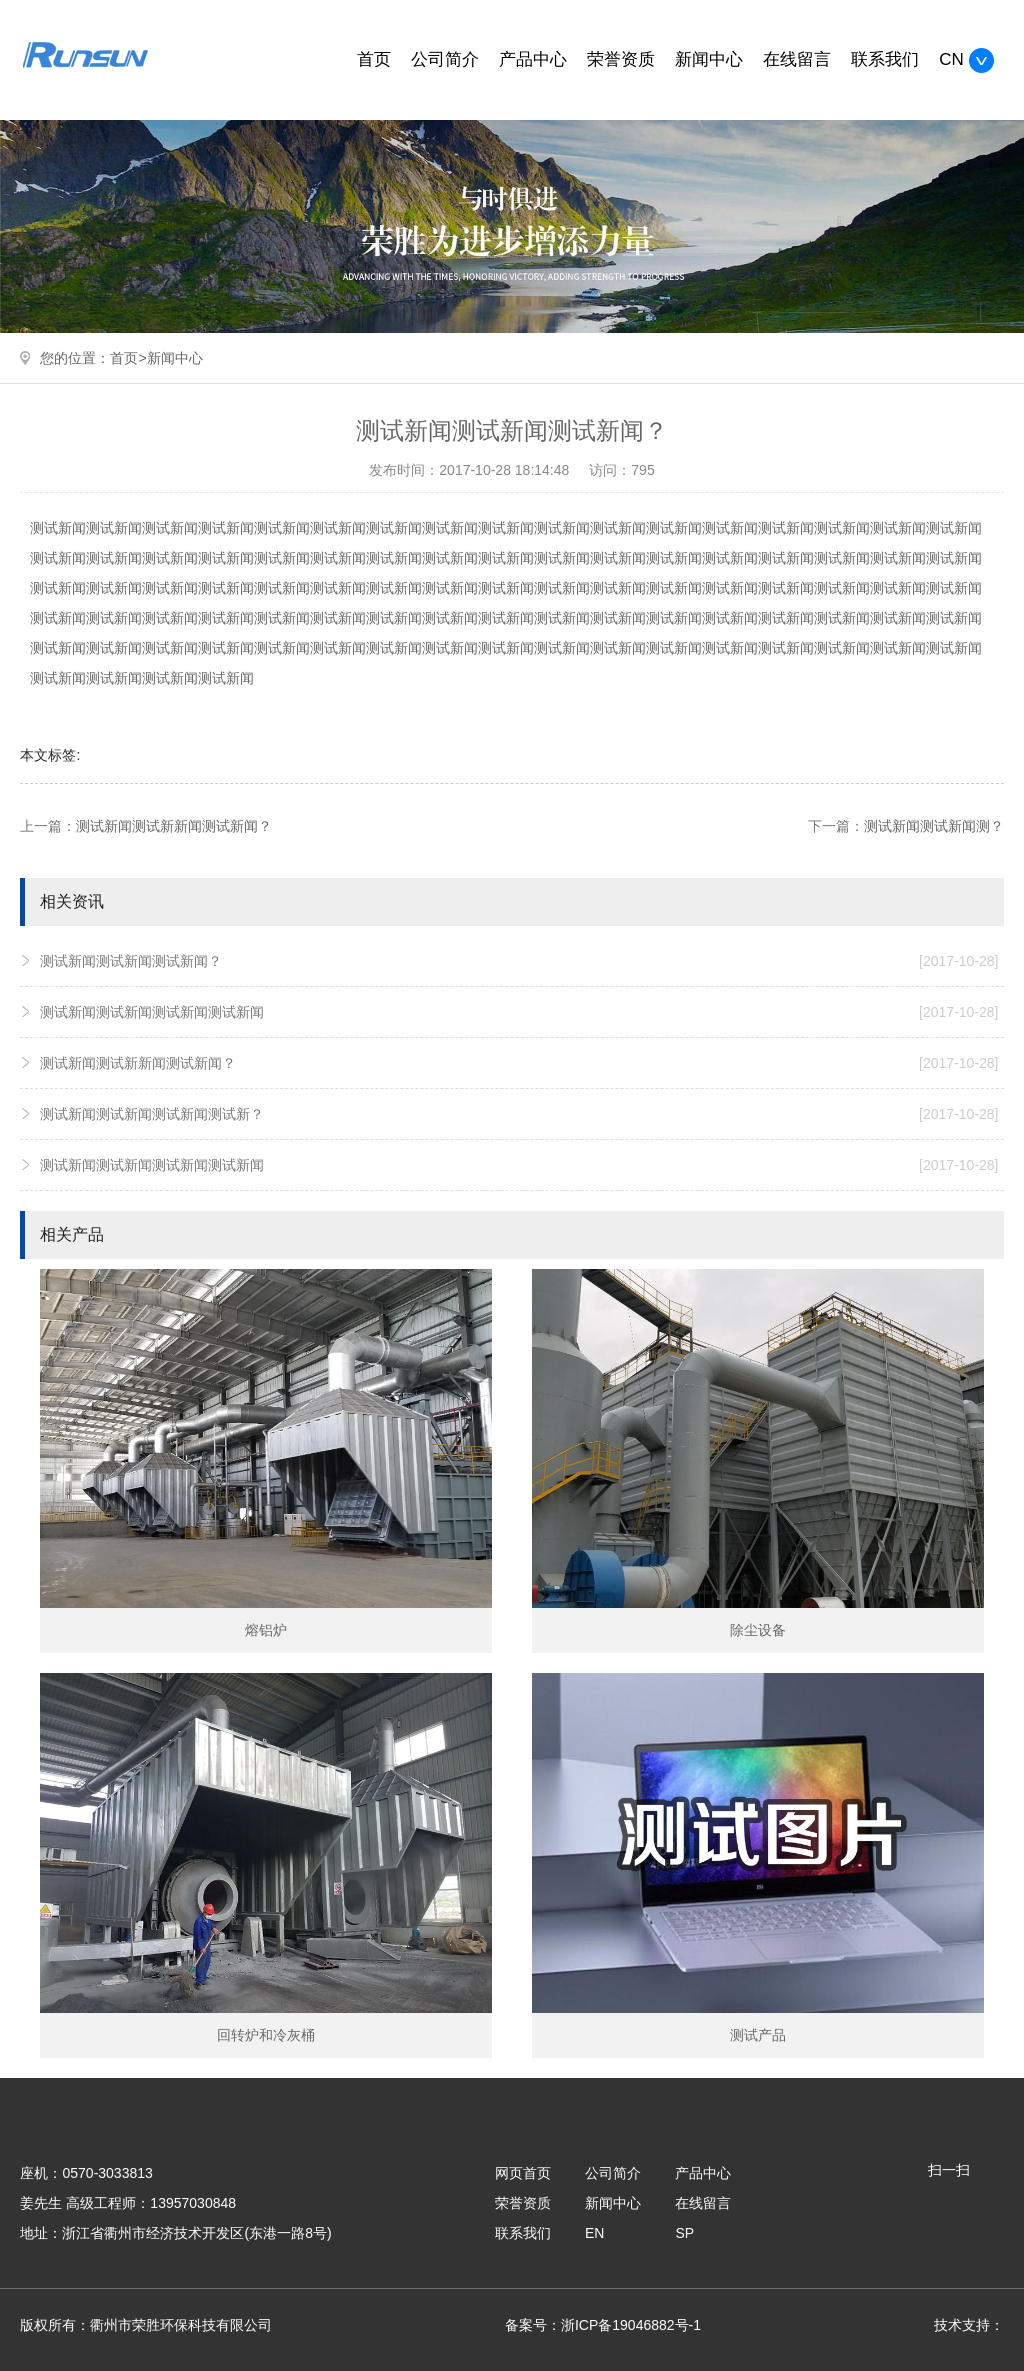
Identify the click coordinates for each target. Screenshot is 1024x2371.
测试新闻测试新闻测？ (934, 826)
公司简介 (445, 59)
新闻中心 (709, 59)
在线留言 (797, 59)
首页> (128, 358)
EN (594, 2233)
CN (966, 59)
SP (684, 2233)
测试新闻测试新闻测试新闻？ (519, 961)
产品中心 (533, 59)
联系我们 (885, 59)
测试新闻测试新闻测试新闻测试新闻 (519, 1012)
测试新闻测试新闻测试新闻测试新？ (519, 1114)
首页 (374, 59)
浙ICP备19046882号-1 (631, 2325)
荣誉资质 (621, 59)
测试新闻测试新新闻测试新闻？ (174, 826)
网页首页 (523, 2173)
